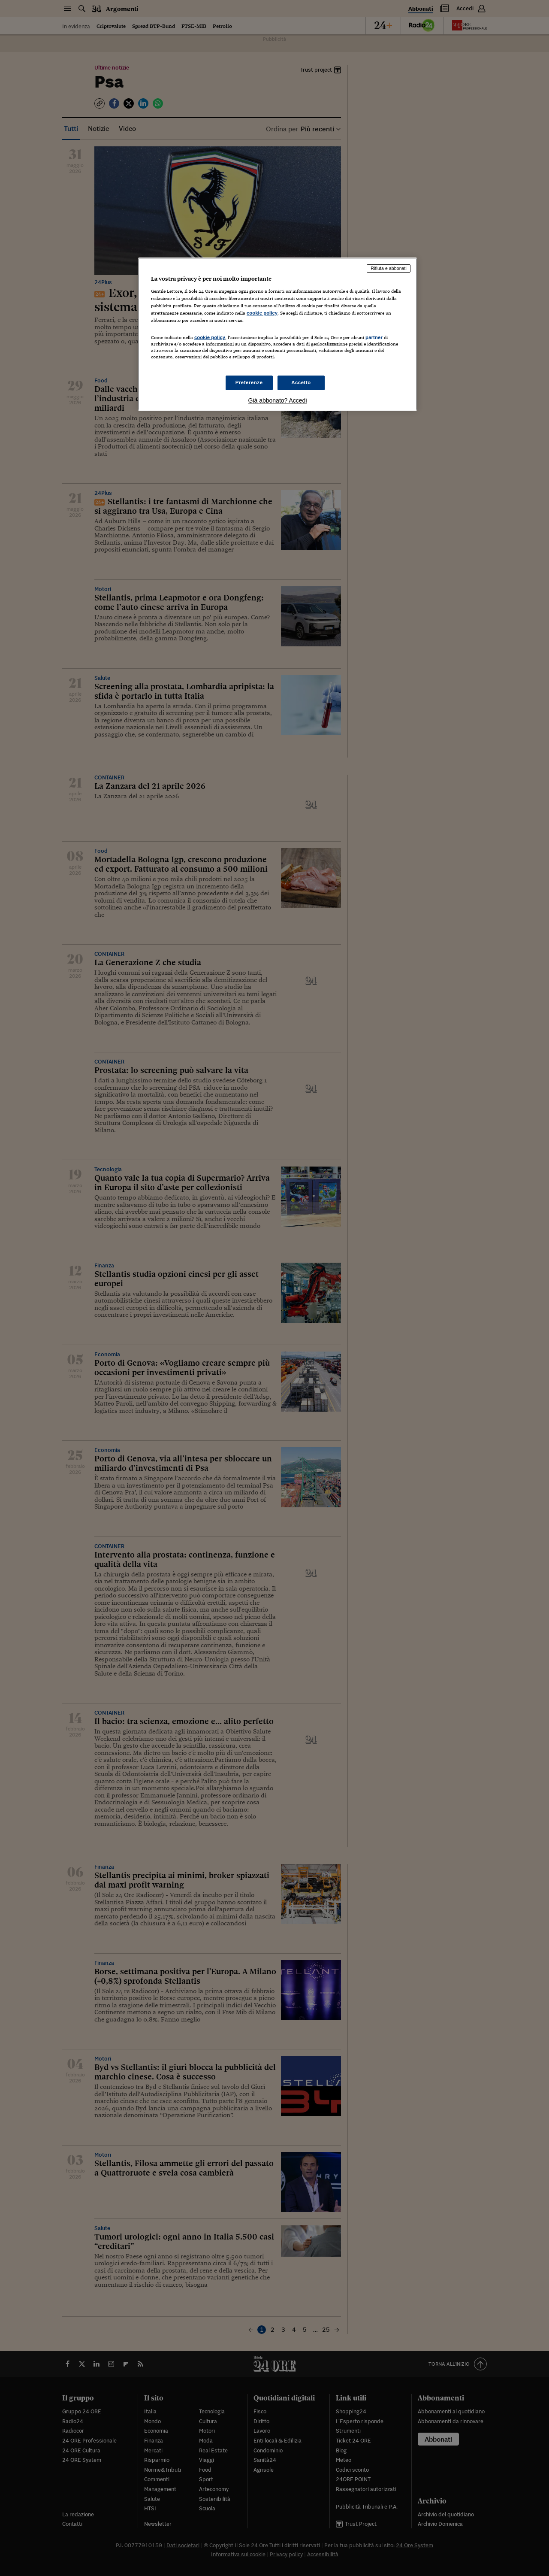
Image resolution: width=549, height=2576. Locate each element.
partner (374, 337)
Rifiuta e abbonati (389, 268)
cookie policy (262, 312)
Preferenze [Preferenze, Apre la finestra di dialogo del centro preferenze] (249, 382)
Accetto (301, 382)
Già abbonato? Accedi (277, 400)
